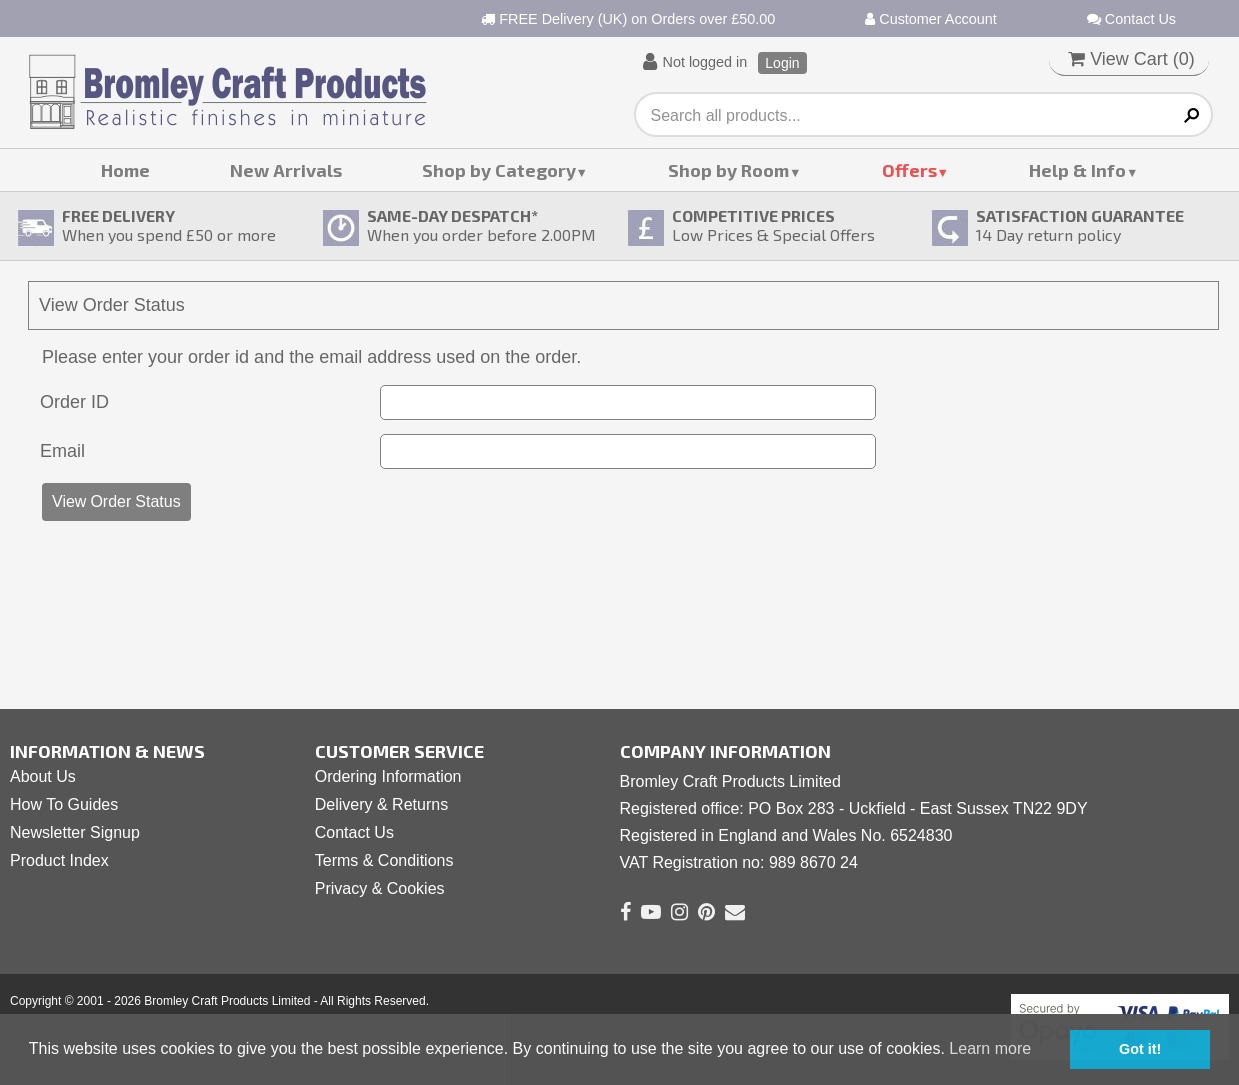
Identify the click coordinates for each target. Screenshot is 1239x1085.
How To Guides (64, 804)
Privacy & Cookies (380, 888)
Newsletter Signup (75, 832)
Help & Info (1077, 170)
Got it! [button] (1140, 1049)
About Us (43, 776)
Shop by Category (499, 170)
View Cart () (1131, 59)
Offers (909, 170)
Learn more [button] (990, 1048)
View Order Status (116, 501)
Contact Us (1131, 19)
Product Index (59, 860)
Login (782, 63)
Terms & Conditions (384, 860)
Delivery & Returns (381, 804)
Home (125, 170)
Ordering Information (388, 776)
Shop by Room (728, 170)
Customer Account (931, 19)
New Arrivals (286, 170)
